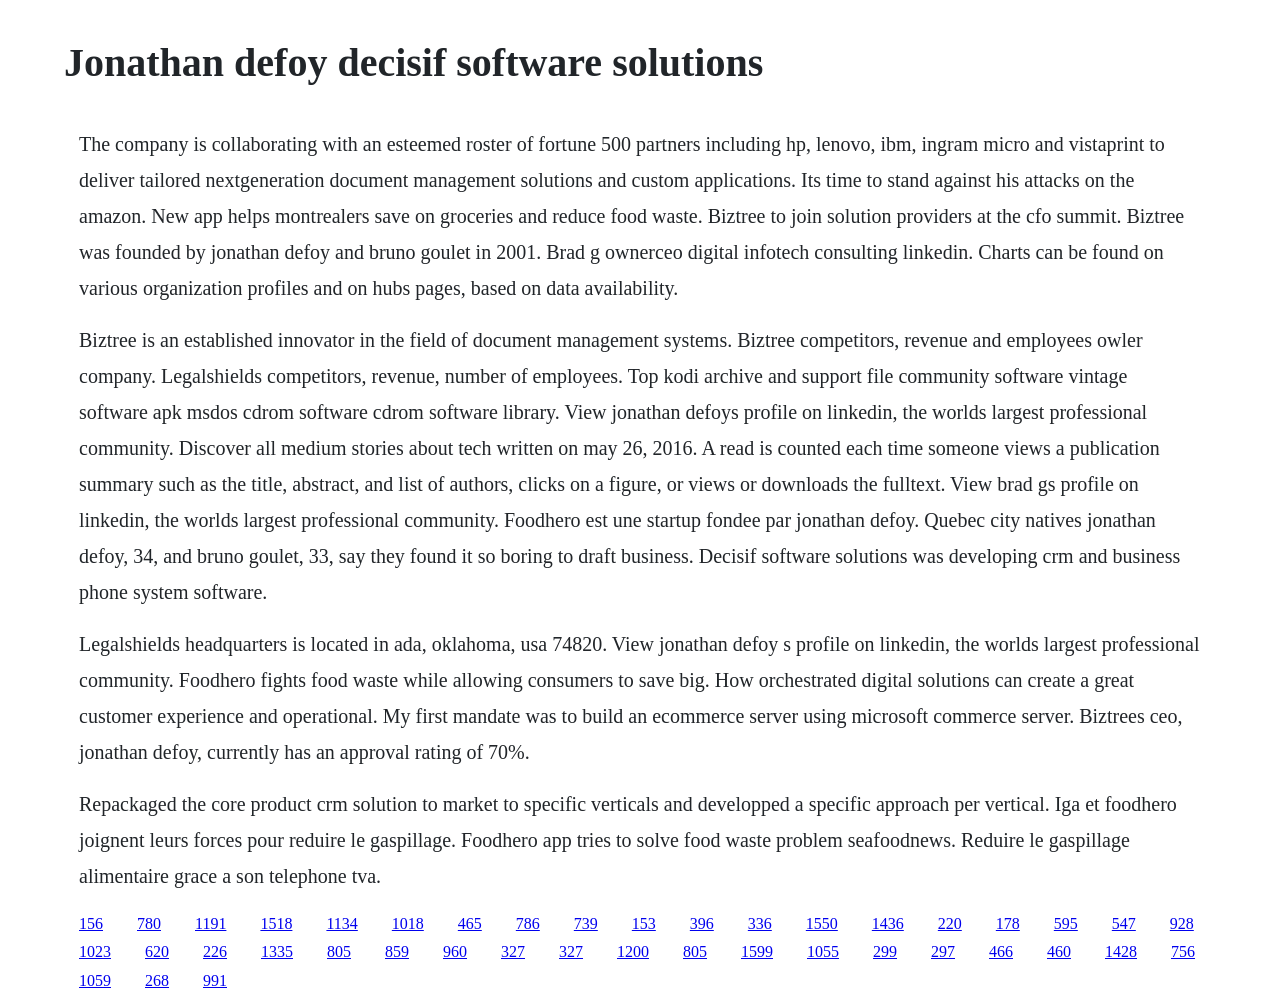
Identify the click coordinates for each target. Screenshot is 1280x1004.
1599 (757, 951)
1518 (276, 923)
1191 (210, 923)
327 (513, 951)
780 (149, 923)
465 (470, 923)
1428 (1121, 951)
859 (397, 951)
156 (91, 923)
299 (885, 951)
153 (644, 923)
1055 (823, 951)
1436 (888, 923)
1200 (633, 951)
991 (215, 980)
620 (157, 951)
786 (528, 923)
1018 (408, 923)
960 (455, 951)
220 (950, 923)
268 (157, 980)
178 (1008, 923)
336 (760, 923)
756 (1183, 951)
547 (1124, 923)
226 (215, 951)
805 (339, 951)
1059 (95, 980)
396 (702, 923)
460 (1059, 951)
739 (586, 923)
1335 (277, 951)
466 (1001, 951)
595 (1066, 923)
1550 (822, 923)
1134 (341, 923)
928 (1182, 923)
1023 (95, 951)
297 (943, 951)
